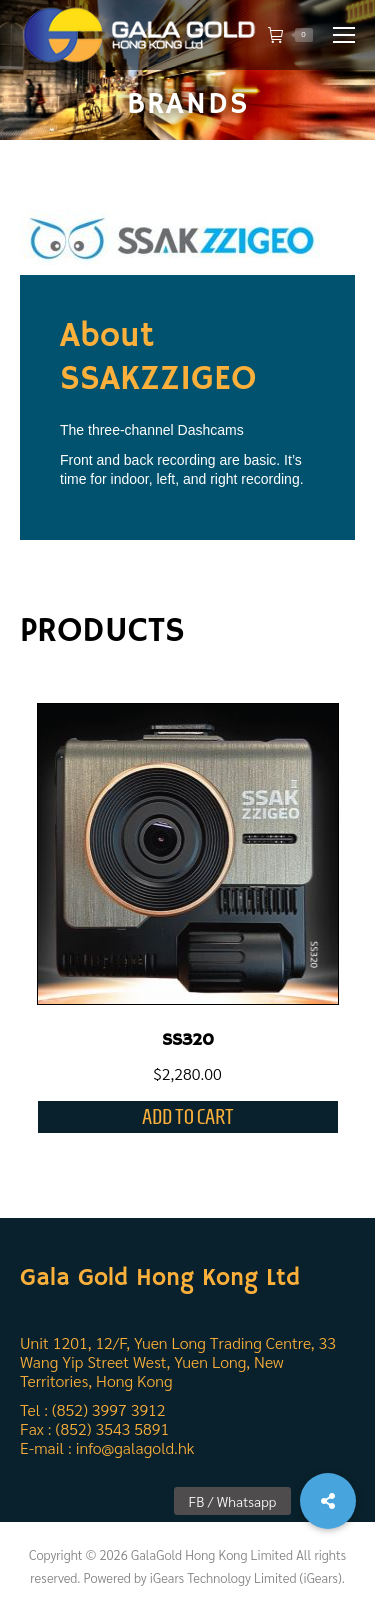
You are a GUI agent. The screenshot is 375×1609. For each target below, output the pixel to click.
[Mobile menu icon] (344, 35)
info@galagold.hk (135, 1447)
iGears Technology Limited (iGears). (247, 1577)
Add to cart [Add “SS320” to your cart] (188, 1116)
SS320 (188, 1040)
